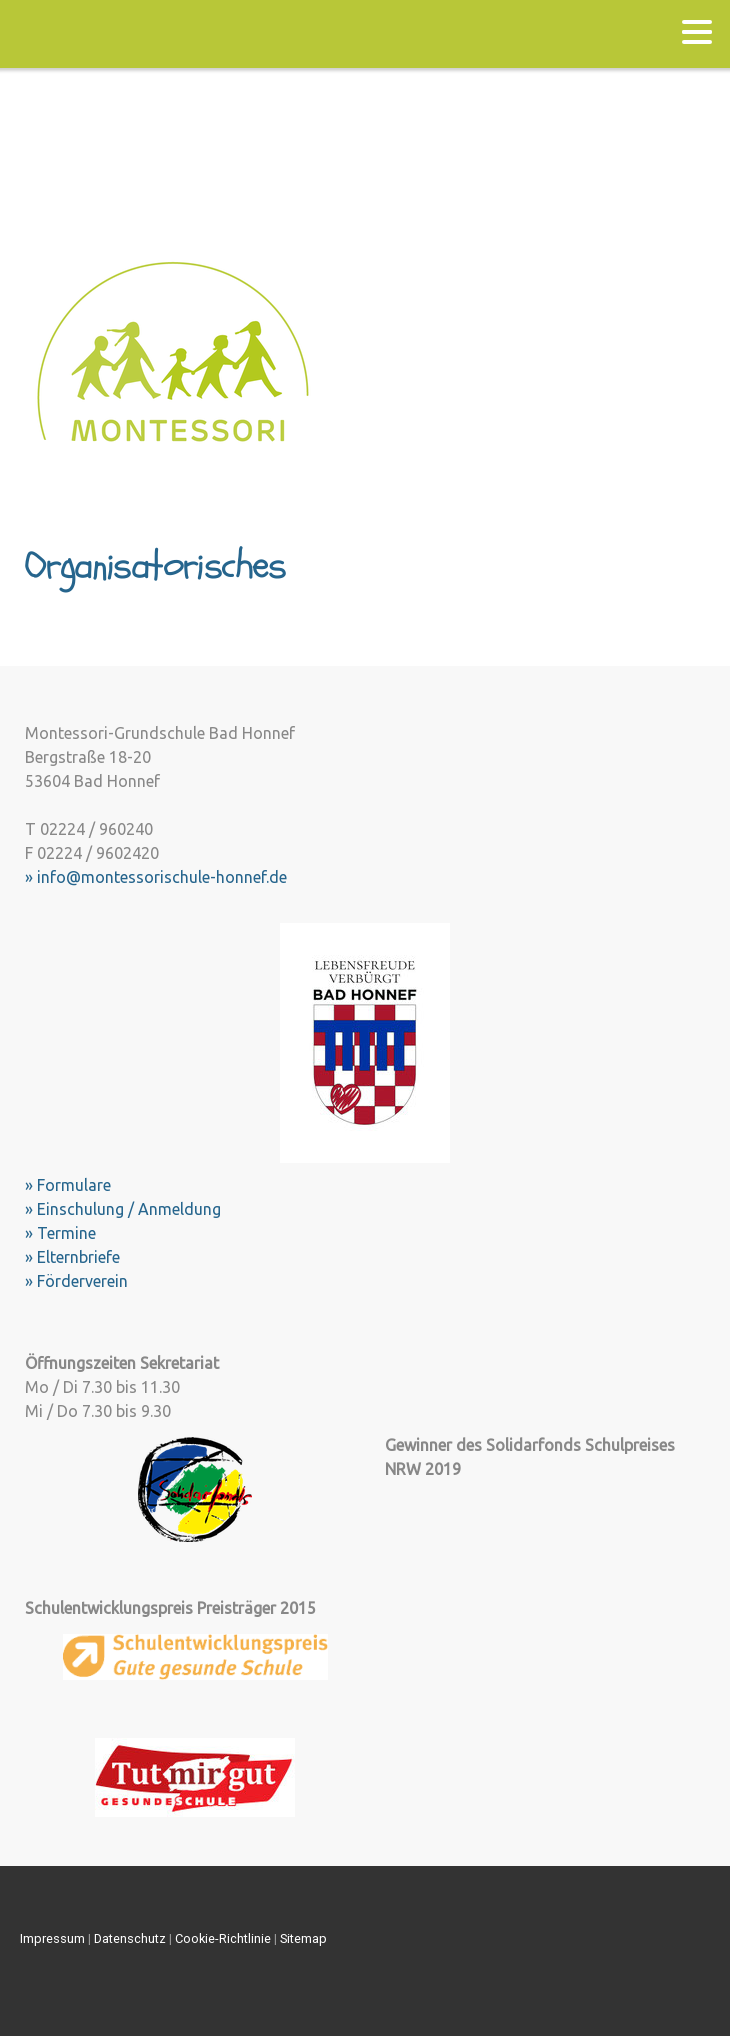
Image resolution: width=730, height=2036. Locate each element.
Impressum (52, 1938)
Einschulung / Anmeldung (129, 1209)
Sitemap (303, 1938)
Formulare (74, 1185)
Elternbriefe (78, 1257)
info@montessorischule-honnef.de (162, 877)
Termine (66, 1233)
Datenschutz (130, 1938)
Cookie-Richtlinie (223, 1938)
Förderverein (82, 1281)
